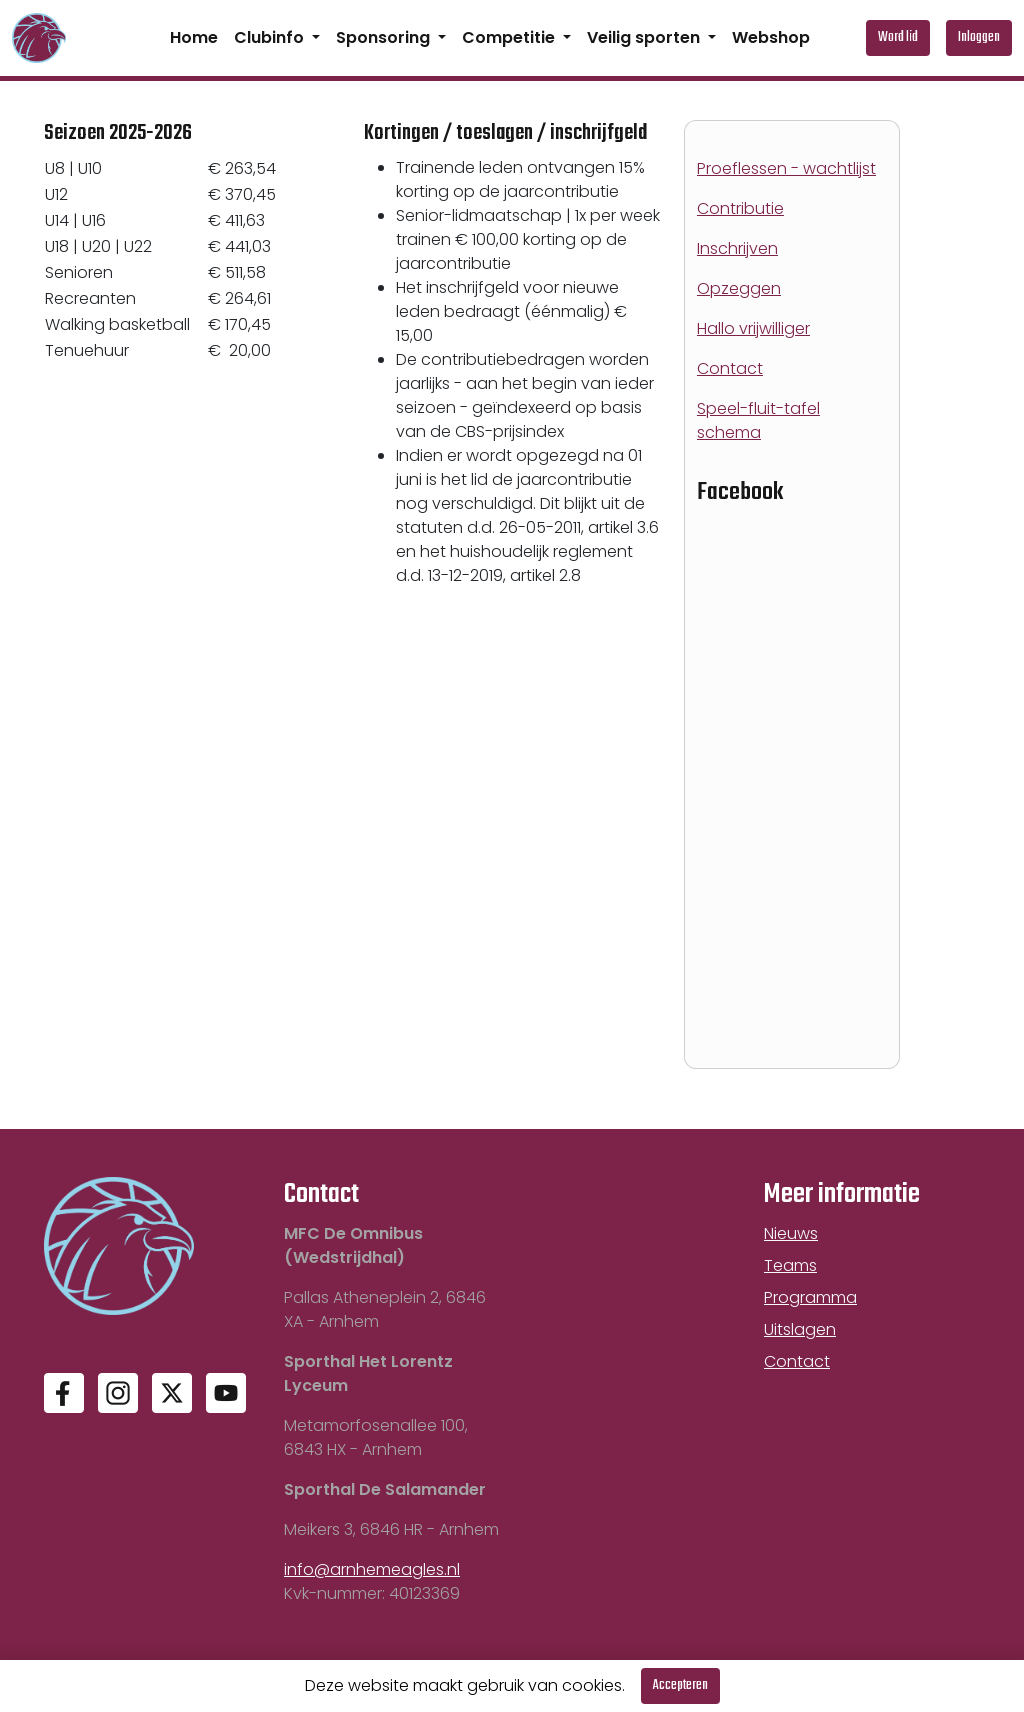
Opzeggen (739, 288)
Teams (790, 1265)
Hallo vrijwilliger (753, 328)
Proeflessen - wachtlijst (786, 168)
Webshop (771, 37)
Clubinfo (271, 37)
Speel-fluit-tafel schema (758, 420)
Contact (730, 368)
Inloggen (979, 37)
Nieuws (791, 1233)
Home (194, 37)
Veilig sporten (645, 37)
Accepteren (680, 1685)
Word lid (898, 37)
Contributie (740, 208)
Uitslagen (800, 1329)
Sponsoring (385, 37)
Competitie (510, 37)
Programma (810, 1297)
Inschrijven (737, 248)
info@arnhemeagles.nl (372, 1569)
